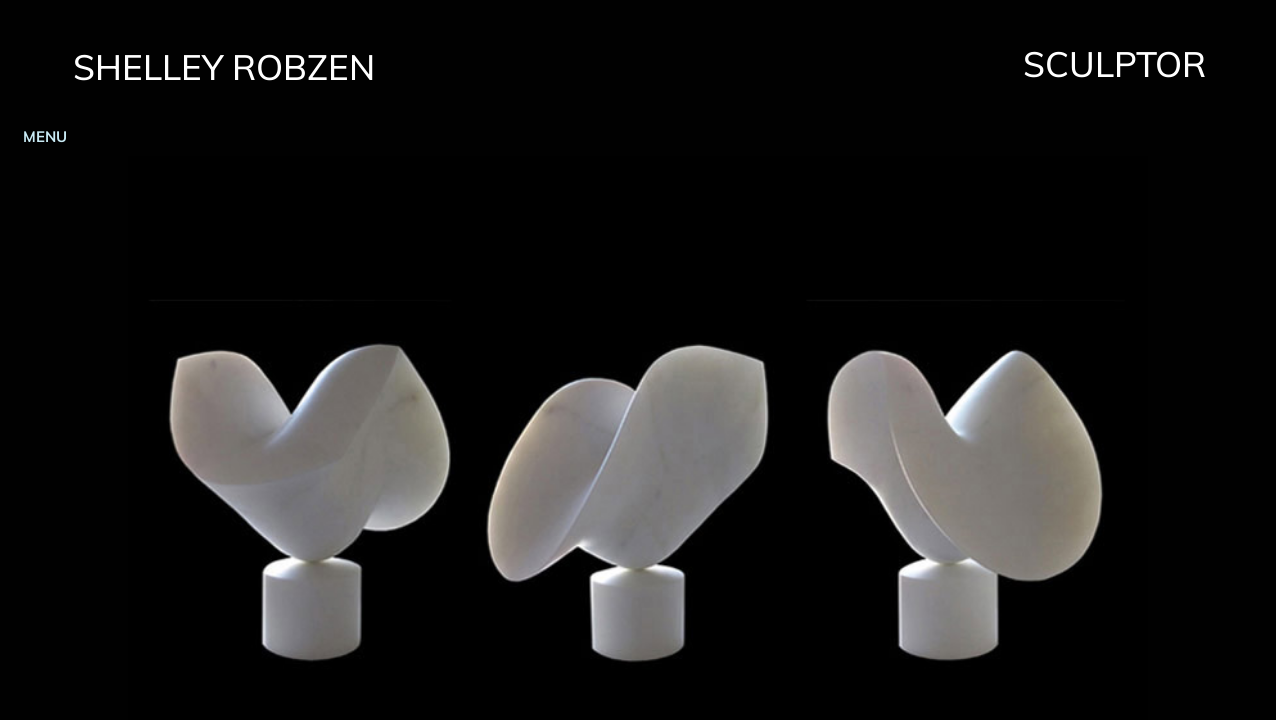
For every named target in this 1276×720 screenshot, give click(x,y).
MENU (45, 136)
